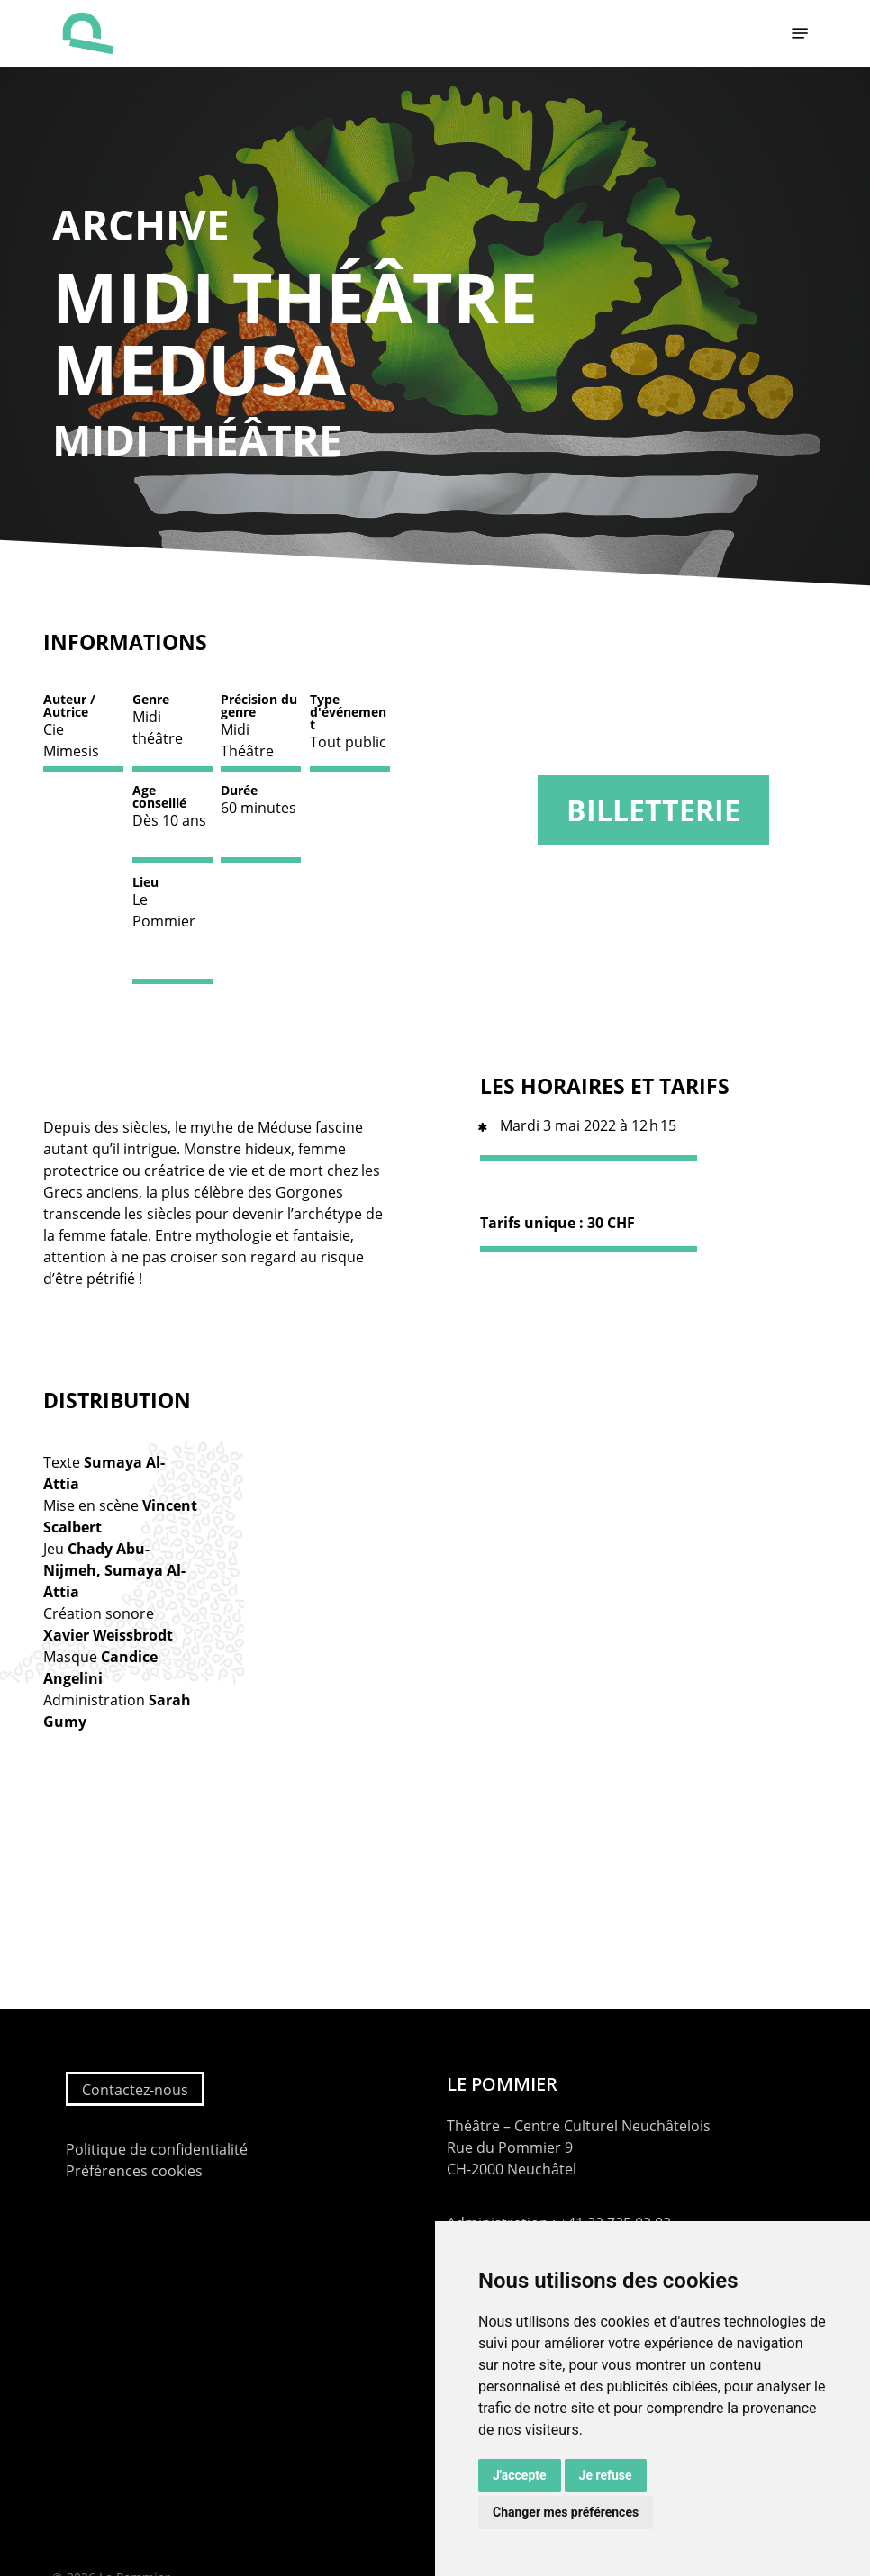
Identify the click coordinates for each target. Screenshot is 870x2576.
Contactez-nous (135, 2090)
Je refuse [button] (605, 2475)
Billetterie (653, 810)
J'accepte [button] (520, 2475)
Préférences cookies (134, 2171)
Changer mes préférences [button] (566, 2512)
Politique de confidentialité (157, 2149)
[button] (800, 33)
